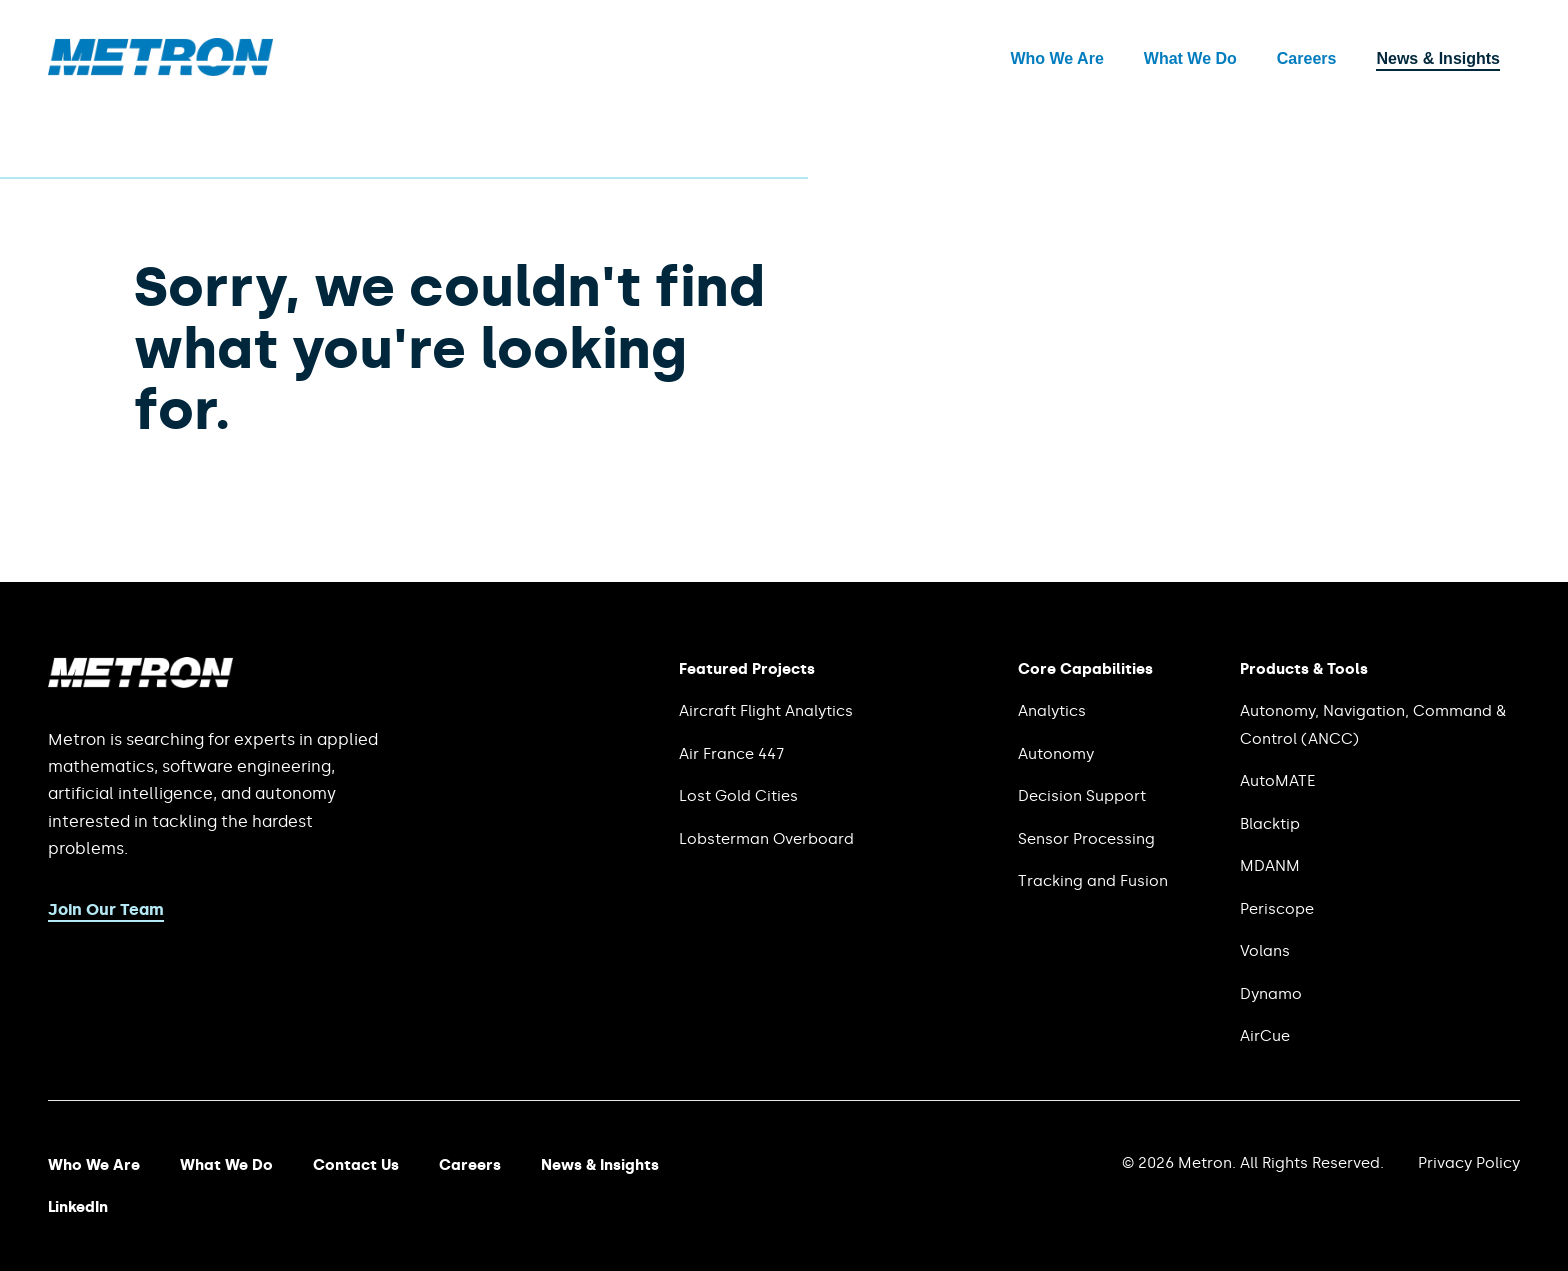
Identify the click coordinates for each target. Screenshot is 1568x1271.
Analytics (1052, 711)
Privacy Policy (1469, 1163)
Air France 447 (731, 754)
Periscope (1277, 909)
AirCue (1265, 1036)
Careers (1307, 58)
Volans (1265, 951)
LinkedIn (78, 1207)
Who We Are (1056, 58)
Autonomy (1056, 754)
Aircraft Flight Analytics (766, 711)
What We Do (1190, 58)
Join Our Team (106, 909)
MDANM (1270, 866)
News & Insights (1438, 58)
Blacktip (1270, 824)
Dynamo (1271, 994)
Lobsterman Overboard (766, 839)
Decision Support (1082, 796)
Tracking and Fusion (1093, 881)
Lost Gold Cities (738, 796)
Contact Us (356, 1165)
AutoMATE (1277, 781)
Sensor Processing (1086, 839)
